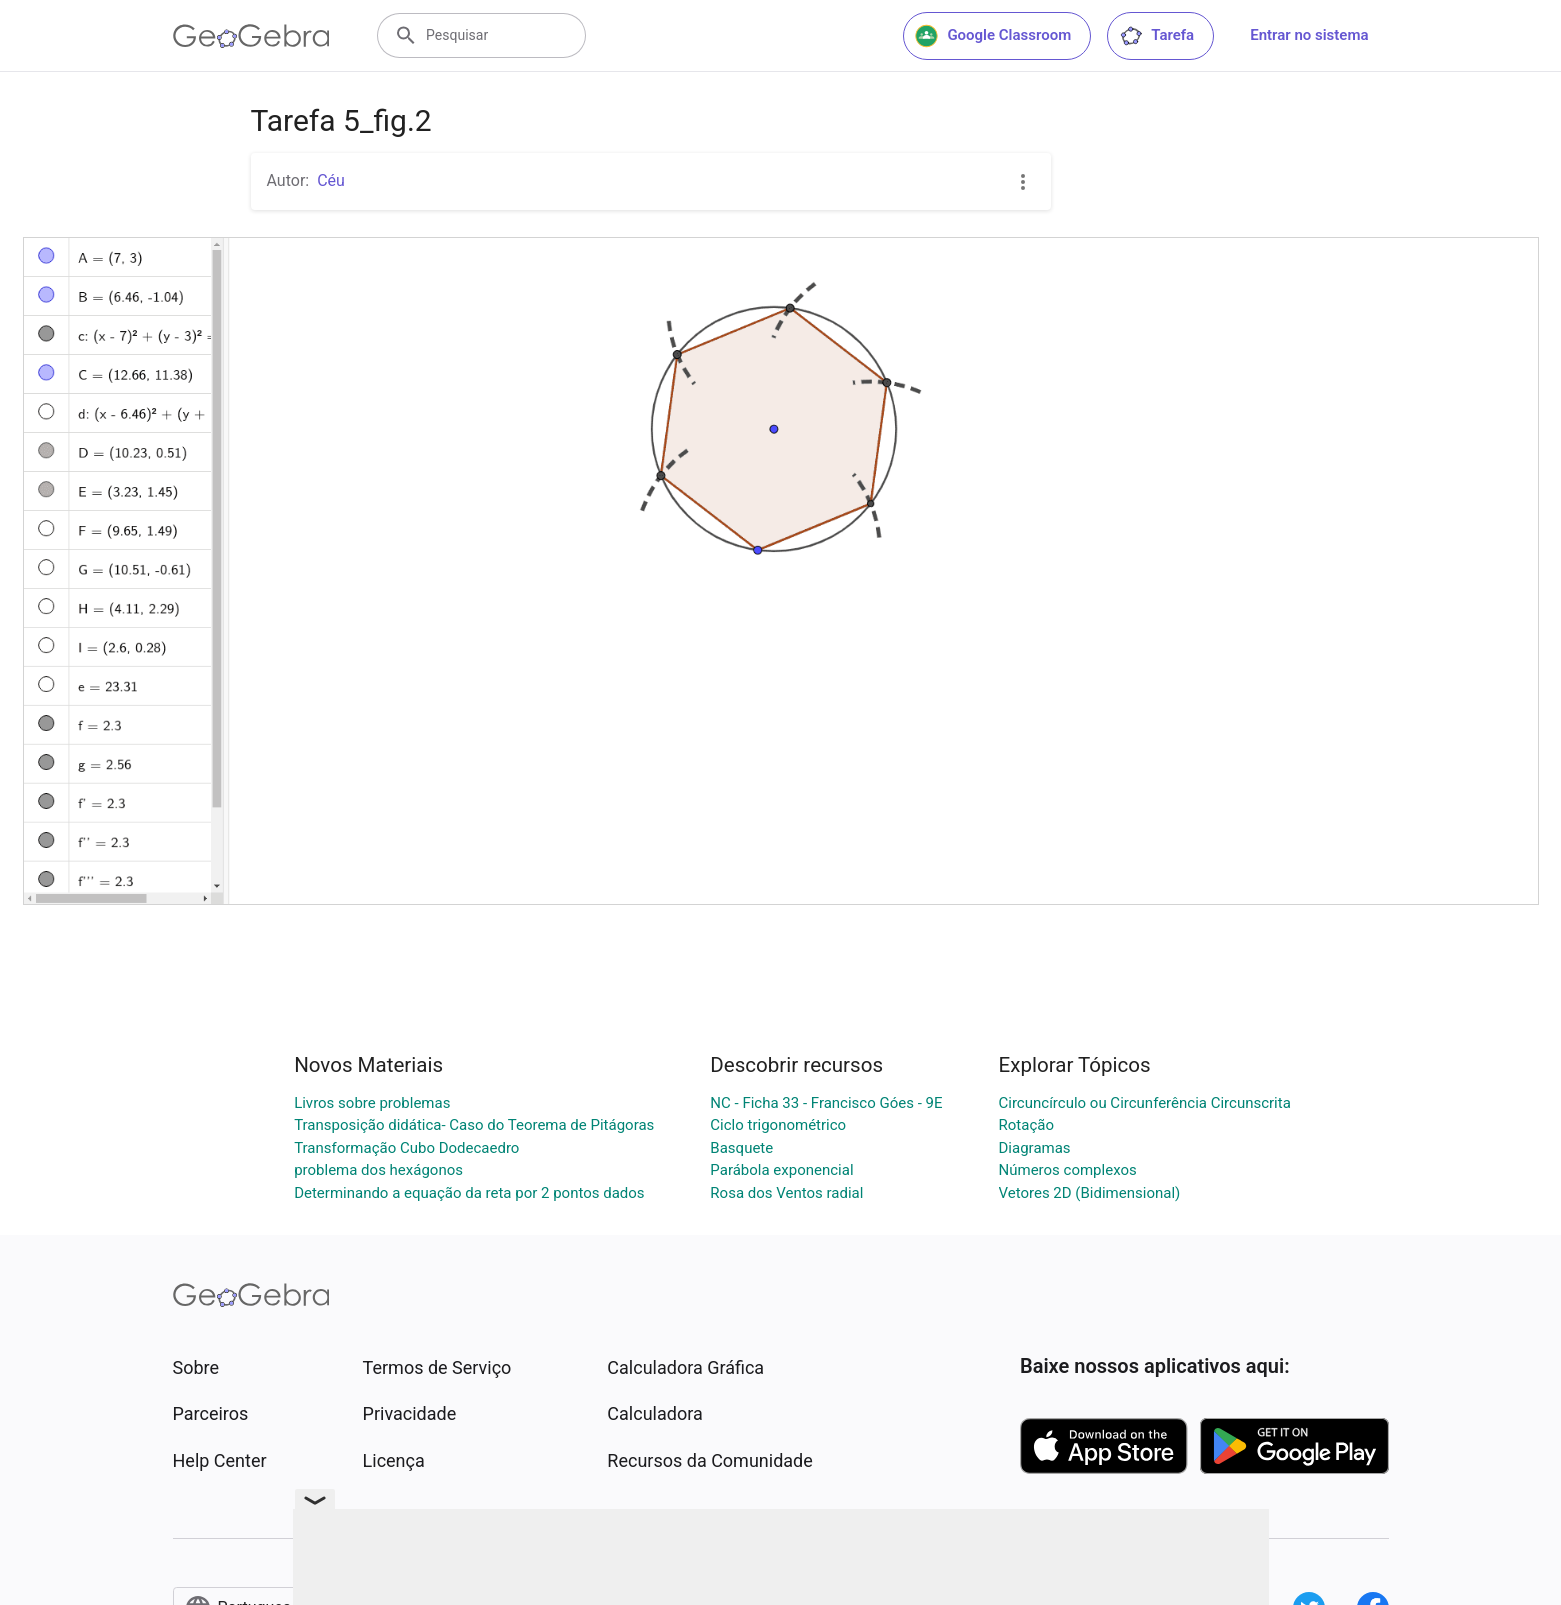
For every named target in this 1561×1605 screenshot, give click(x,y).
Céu (331, 180)
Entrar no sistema (1309, 35)
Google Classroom (993, 36)
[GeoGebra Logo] (251, 36)
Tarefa (1156, 36)
